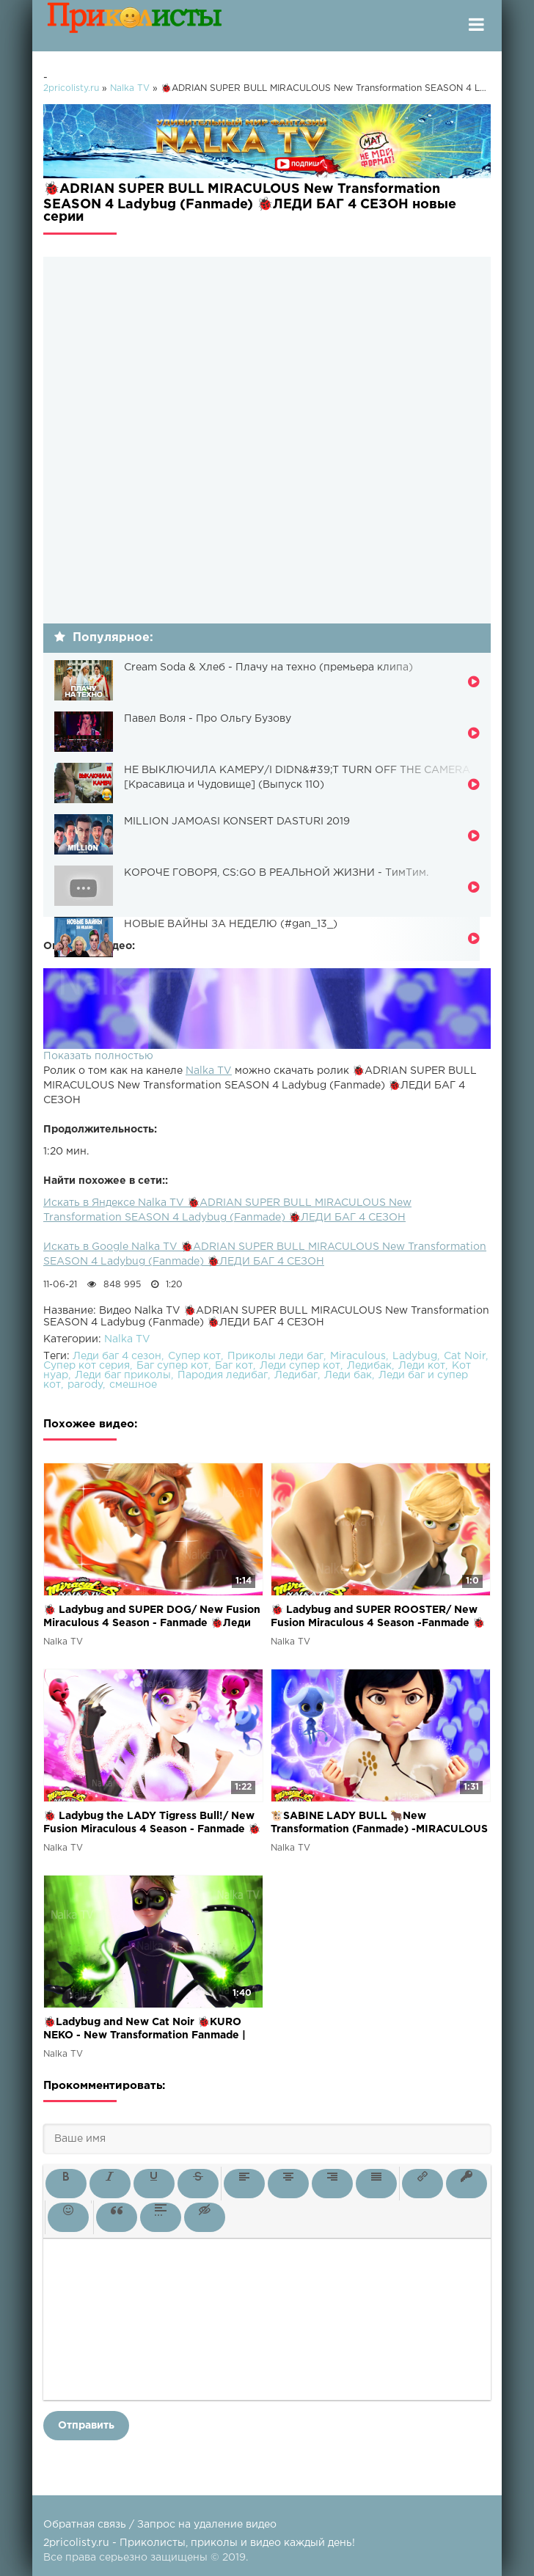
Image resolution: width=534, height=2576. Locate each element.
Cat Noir (465, 1356)
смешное (133, 1384)
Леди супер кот (300, 1365)
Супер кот (194, 1356)
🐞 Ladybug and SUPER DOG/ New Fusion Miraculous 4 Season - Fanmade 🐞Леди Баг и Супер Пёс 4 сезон (151, 1618)
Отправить (86, 2425)
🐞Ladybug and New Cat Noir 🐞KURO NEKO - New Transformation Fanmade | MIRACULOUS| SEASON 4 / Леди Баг (144, 2030)
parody (85, 1384)
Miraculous (358, 1356)
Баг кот (234, 1365)
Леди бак (348, 1375)
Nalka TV (209, 1070)
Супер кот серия (86, 1365)
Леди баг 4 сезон (117, 1356)
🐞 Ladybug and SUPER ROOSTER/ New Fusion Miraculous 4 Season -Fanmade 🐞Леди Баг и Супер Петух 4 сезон (378, 1618)
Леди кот (421, 1365)
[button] (66, 2183)
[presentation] (66, 2183)
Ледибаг (296, 1375)
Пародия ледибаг (223, 1375)
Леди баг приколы (123, 1375)
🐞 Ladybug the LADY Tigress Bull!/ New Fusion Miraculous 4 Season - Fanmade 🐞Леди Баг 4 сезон (151, 1824)
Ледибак (369, 1365)
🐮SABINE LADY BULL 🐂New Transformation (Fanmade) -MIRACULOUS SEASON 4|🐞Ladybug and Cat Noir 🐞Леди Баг (379, 1824)
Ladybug (414, 1356)
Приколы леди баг (275, 1356)
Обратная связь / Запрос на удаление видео (160, 2524)
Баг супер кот (172, 1365)
